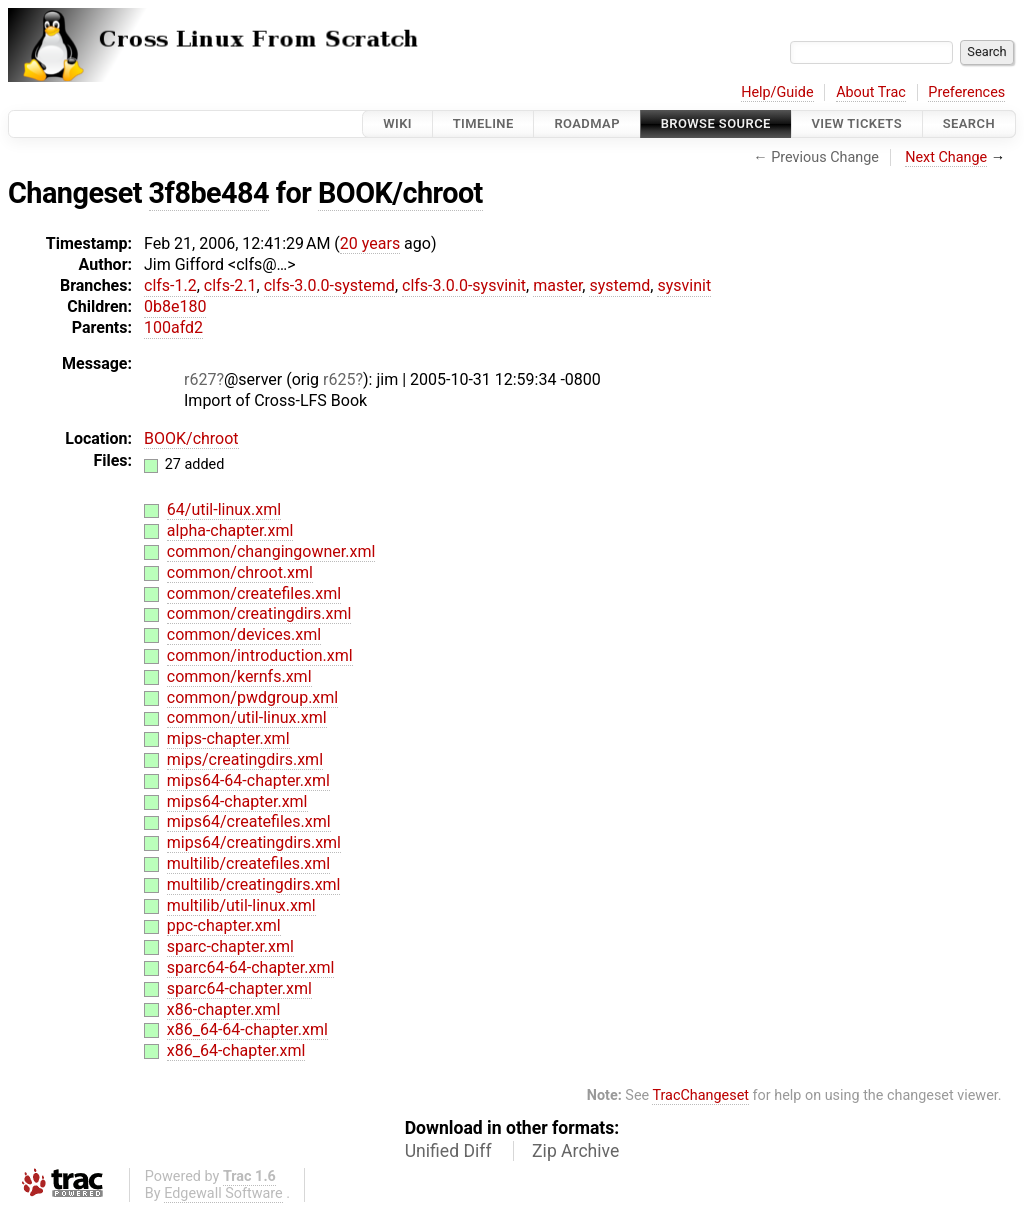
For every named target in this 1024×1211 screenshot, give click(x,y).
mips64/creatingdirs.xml (254, 842)
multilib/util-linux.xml (241, 905)
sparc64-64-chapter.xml (251, 967)
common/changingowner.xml (271, 551)
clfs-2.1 (230, 285)
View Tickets (857, 123)
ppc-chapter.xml (224, 925)
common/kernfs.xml (239, 676)
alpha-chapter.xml (230, 530)
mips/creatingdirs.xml (245, 759)
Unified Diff (448, 1151)
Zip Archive (575, 1151)
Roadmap (587, 123)
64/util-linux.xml (224, 509)
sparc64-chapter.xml (239, 988)
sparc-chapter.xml (230, 946)
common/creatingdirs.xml (259, 613)
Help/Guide (777, 92)
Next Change (946, 157)
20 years (370, 243)
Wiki (397, 123)
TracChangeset (700, 1095)
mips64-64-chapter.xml (248, 780)
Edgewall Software (223, 1193)
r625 (339, 379)
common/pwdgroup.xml (252, 697)
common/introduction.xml (260, 655)
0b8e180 (175, 306)
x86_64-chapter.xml (236, 1050)
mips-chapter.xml (228, 738)
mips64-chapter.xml (237, 801)
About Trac (871, 92)
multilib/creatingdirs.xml (254, 884)
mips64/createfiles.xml (249, 821)
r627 (200, 379)
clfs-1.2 (170, 285)
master (557, 285)
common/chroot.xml (240, 572)
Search (969, 123)
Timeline (483, 123)
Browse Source (716, 123)
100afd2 (173, 327)
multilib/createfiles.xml (248, 863)
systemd (619, 285)
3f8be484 (209, 193)
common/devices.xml (244, 634)
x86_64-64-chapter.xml (247, 1029)
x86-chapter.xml (223, 1009)
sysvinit (684, 285)
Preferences (966, 92)
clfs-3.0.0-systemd (329, 285)
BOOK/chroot (400, 193)
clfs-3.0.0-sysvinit (464, 285)
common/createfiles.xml (254, 593)
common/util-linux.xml (247, 717)
